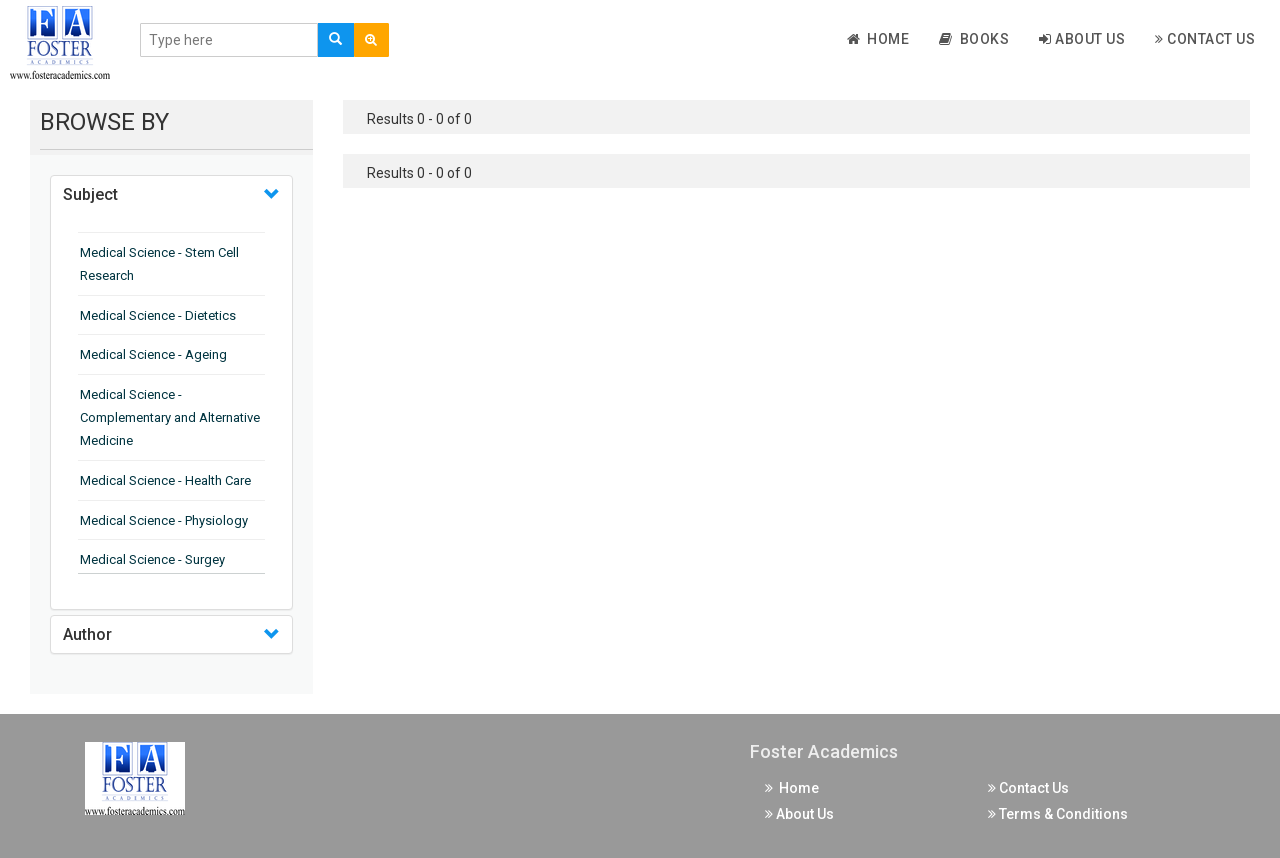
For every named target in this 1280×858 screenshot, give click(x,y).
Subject (90, 194)
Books (974, 39)
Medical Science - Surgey (152, 559)
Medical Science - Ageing (153, 354)
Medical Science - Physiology (164, 520)
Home (878, 39)
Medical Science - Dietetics (158, 315)
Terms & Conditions (1058, 814)
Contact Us (1205, 39)
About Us (1082, 39)
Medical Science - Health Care (165, 480)
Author (87, 634)
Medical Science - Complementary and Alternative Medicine (170, 417)
